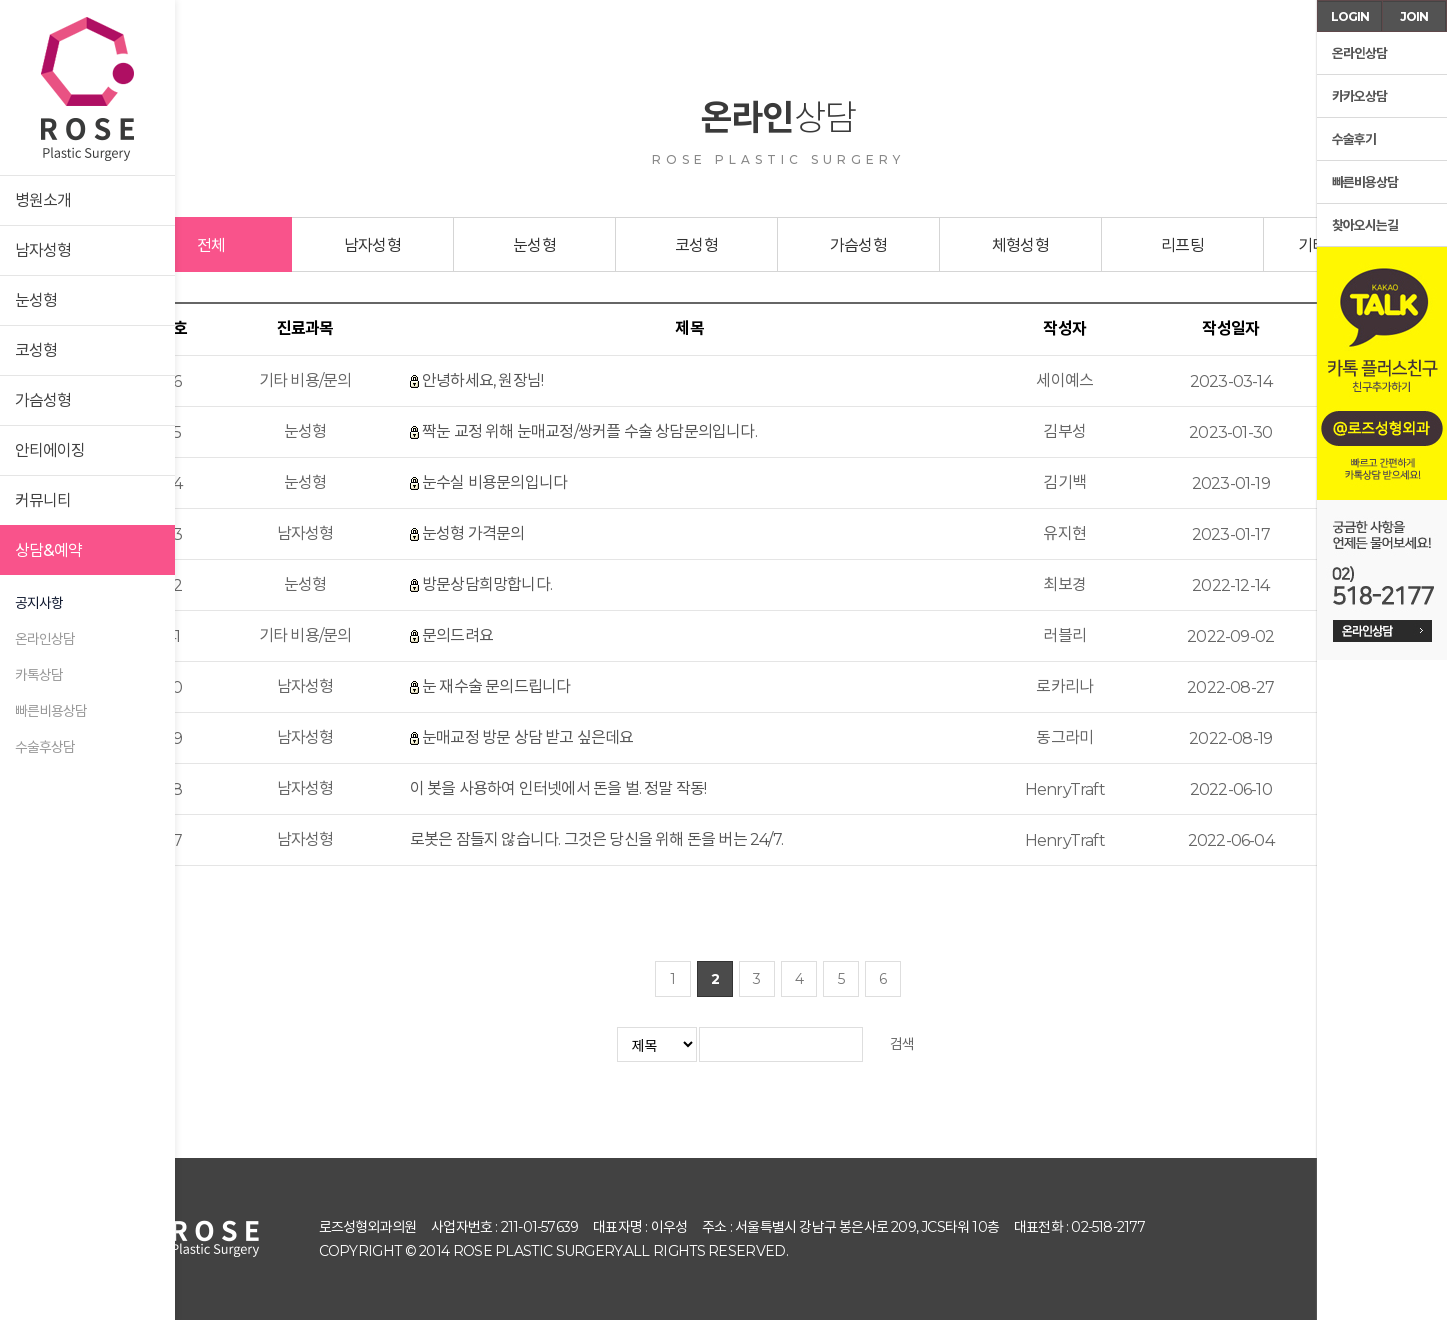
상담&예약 (48, 550)
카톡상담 (39, 675)
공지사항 (39, 603)
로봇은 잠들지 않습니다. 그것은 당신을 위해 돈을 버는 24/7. (596, 839)
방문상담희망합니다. (487, 584)
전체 (211, 245)
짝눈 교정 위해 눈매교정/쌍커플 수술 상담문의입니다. (589, 431)
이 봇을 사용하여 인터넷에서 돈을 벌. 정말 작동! (558, 788)
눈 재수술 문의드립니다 (496, 686)
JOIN (1414, 16)
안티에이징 (50, 450)
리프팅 (1182, 245)
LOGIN (1350, 16)
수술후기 (1351, 140)
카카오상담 (1357, 97)
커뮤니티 (43, 500)
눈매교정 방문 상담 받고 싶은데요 (528, 737)
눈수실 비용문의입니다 (494, 482)
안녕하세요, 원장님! (482, 380)
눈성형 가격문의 (473, 533)
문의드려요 (457, 635)
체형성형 (1020, 245)
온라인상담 (45, 639)
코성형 (36, 350)
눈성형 (36, 300)
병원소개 (43, 200)
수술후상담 (45, 747)
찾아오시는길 (1362, 226)
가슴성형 (43, 400)
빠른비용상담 (51, 711)
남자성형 (43, 250)
